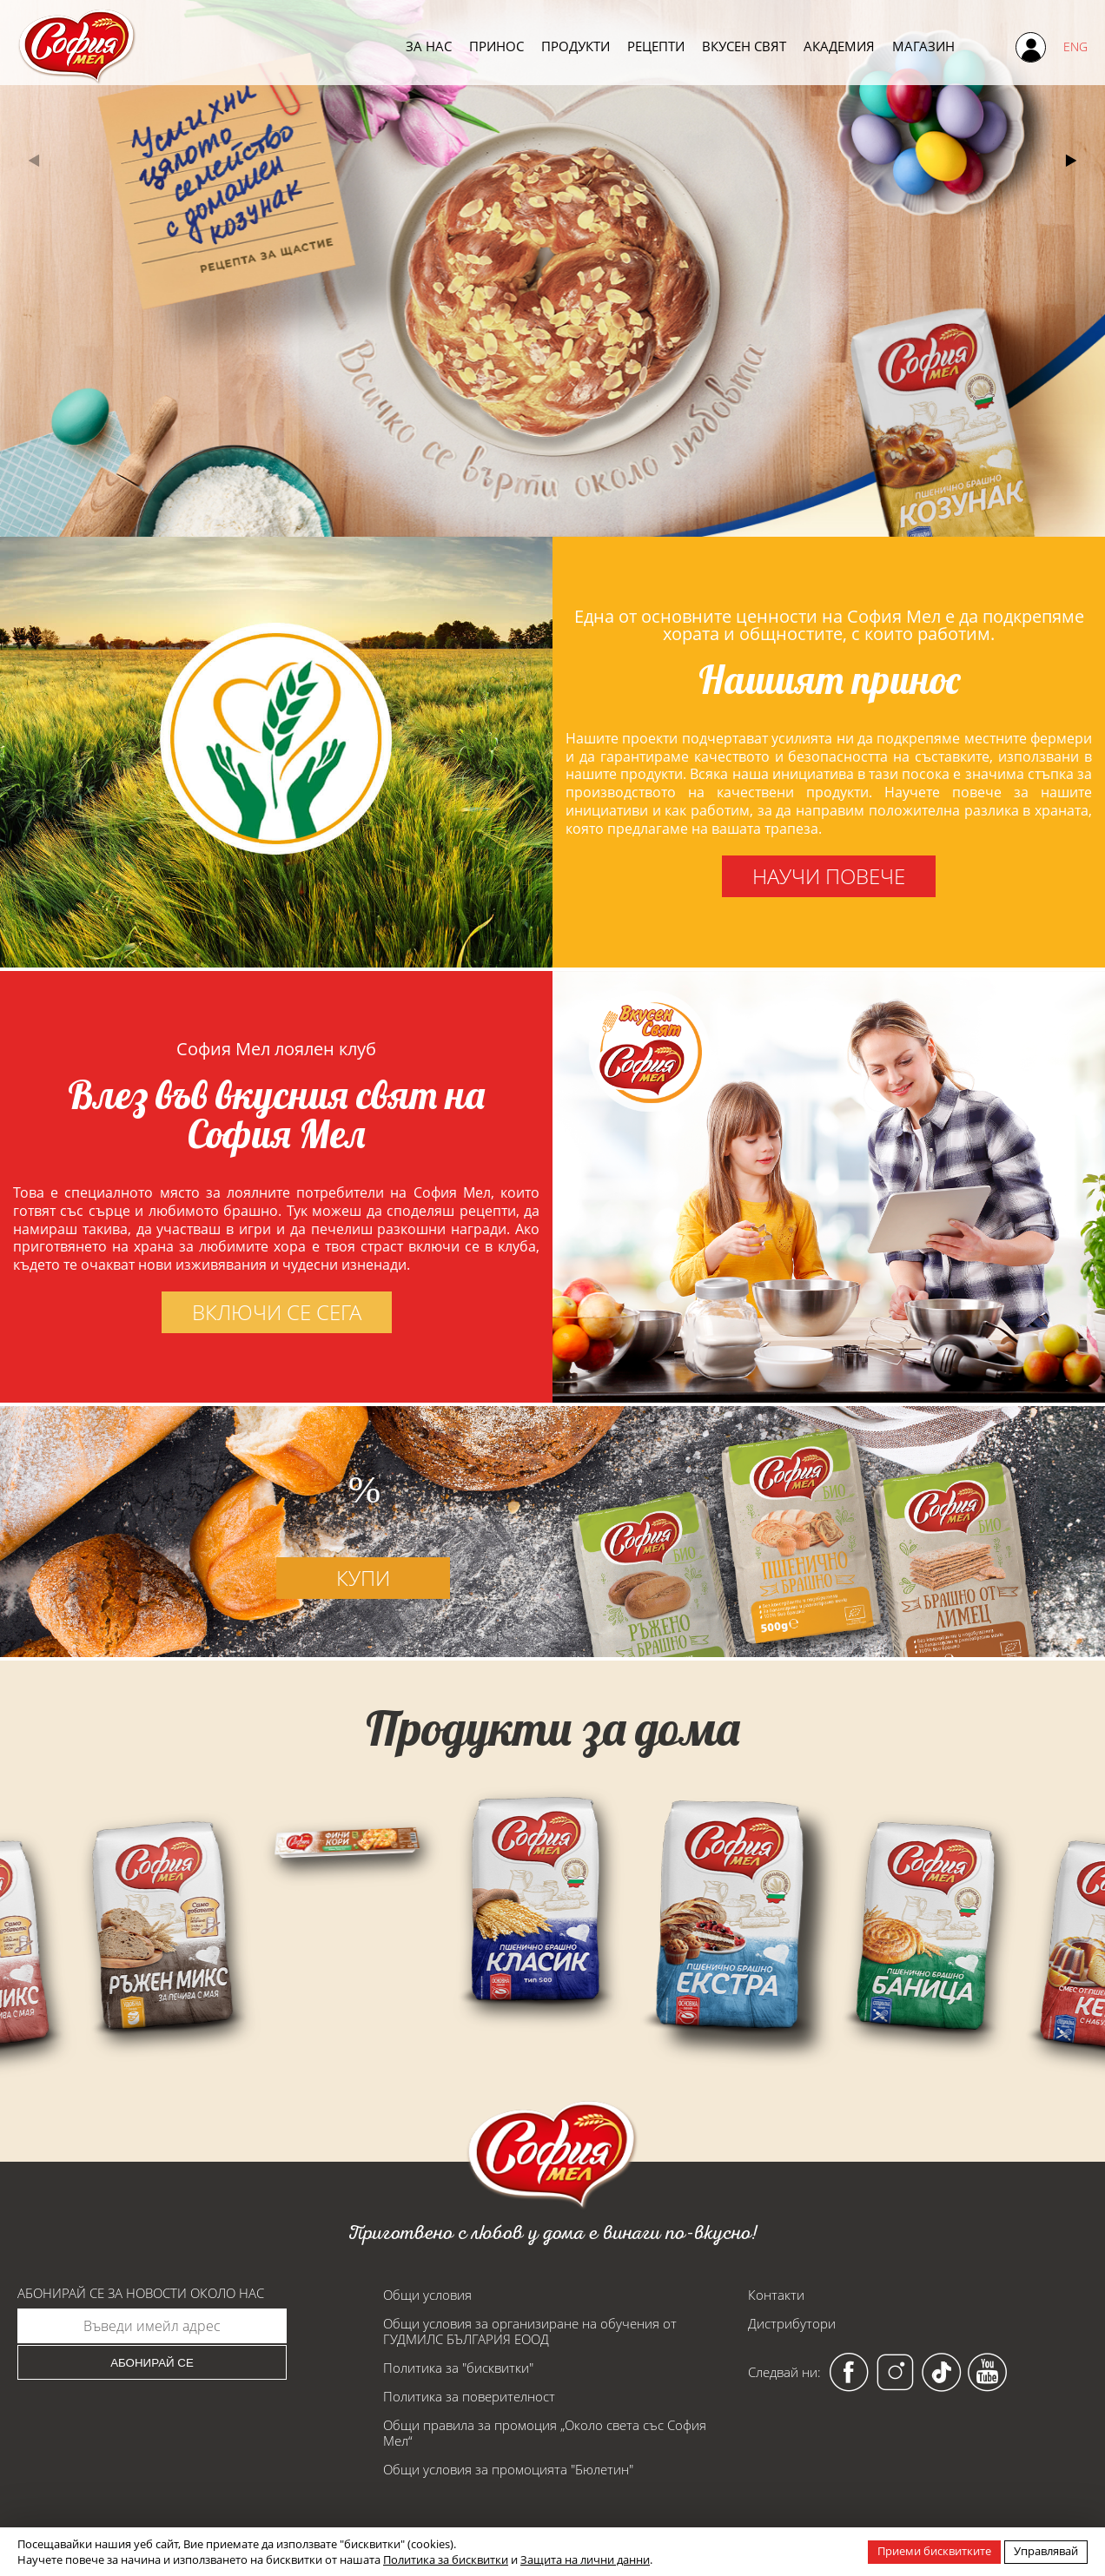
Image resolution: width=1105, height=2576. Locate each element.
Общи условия (427, 2294)
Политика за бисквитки (445, 2559)
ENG (1075, 46)
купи (363, 1659)
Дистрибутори (792, 2323)
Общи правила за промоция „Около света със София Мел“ (544, 2432)
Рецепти (656, 46)
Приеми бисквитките (934, 2551)
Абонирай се (152, 2362)
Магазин (923, 46)
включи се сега (195, 1312)
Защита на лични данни (585, 2559)
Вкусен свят (744, 46)
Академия (839, 46)
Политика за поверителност (469, 2396)
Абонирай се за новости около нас (140, 2293)
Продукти (575, 46)
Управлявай (1046, 2551)
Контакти (776, 2294)
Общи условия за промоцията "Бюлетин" (508, 2469)
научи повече (828, 876)
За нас (429, 46)
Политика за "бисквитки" (458, 2367)
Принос (496, 46)
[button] (1071, 161)
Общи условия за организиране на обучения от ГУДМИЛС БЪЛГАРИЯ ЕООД (530, 2331)
